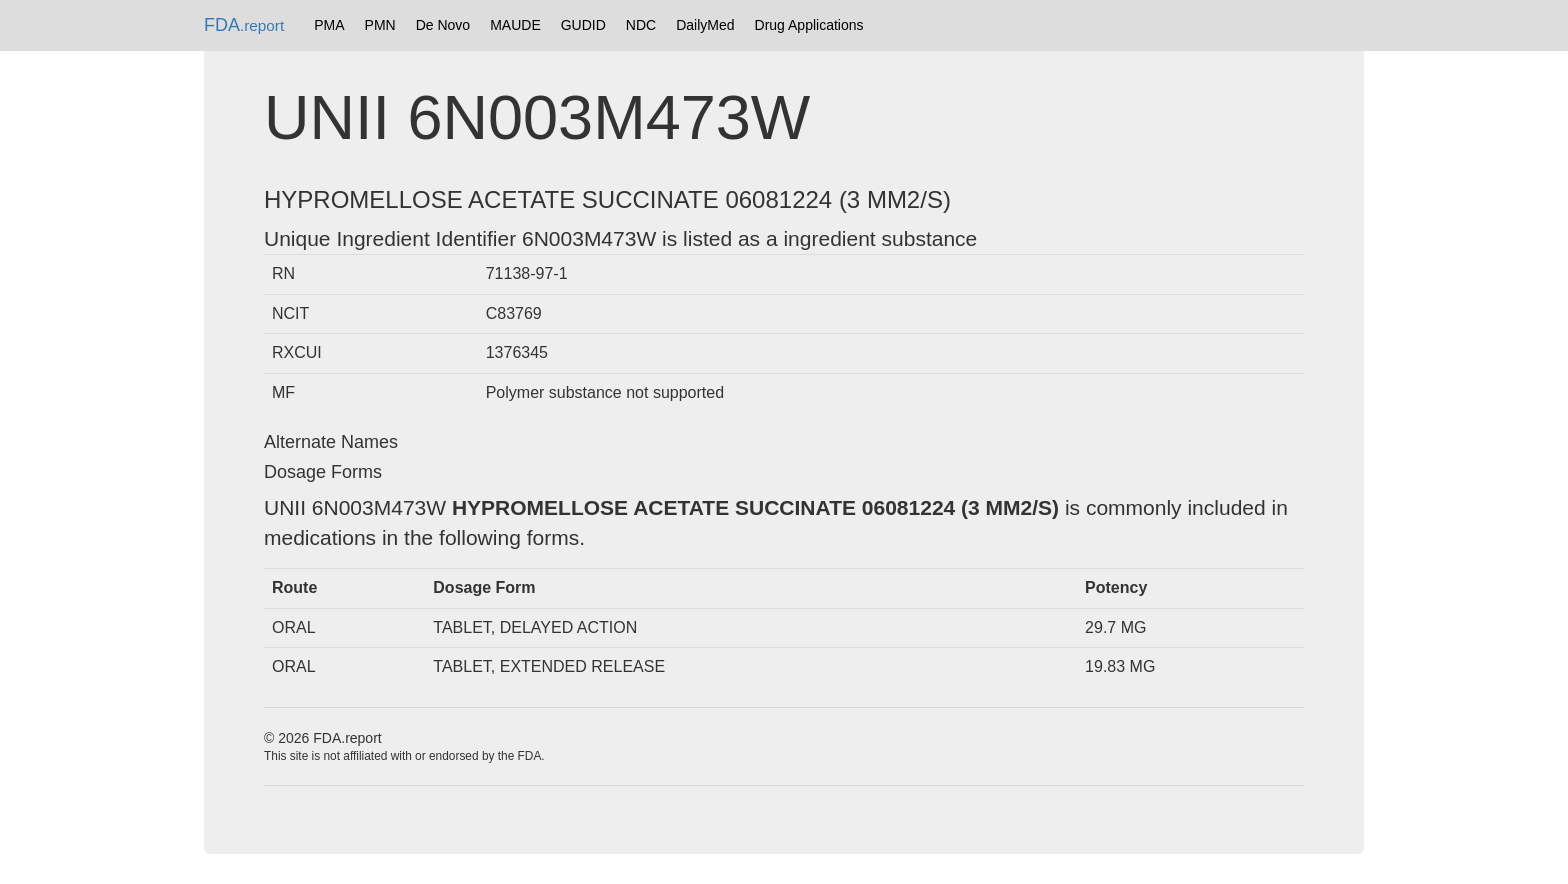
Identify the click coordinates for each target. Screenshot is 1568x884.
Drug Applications (809, 25)
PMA (329, 25)
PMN (380, 25)
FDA (244, 25)
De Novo (443, 25)
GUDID (583, 25)
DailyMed (705, 25)
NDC (641, 25)
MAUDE (515, 25)
